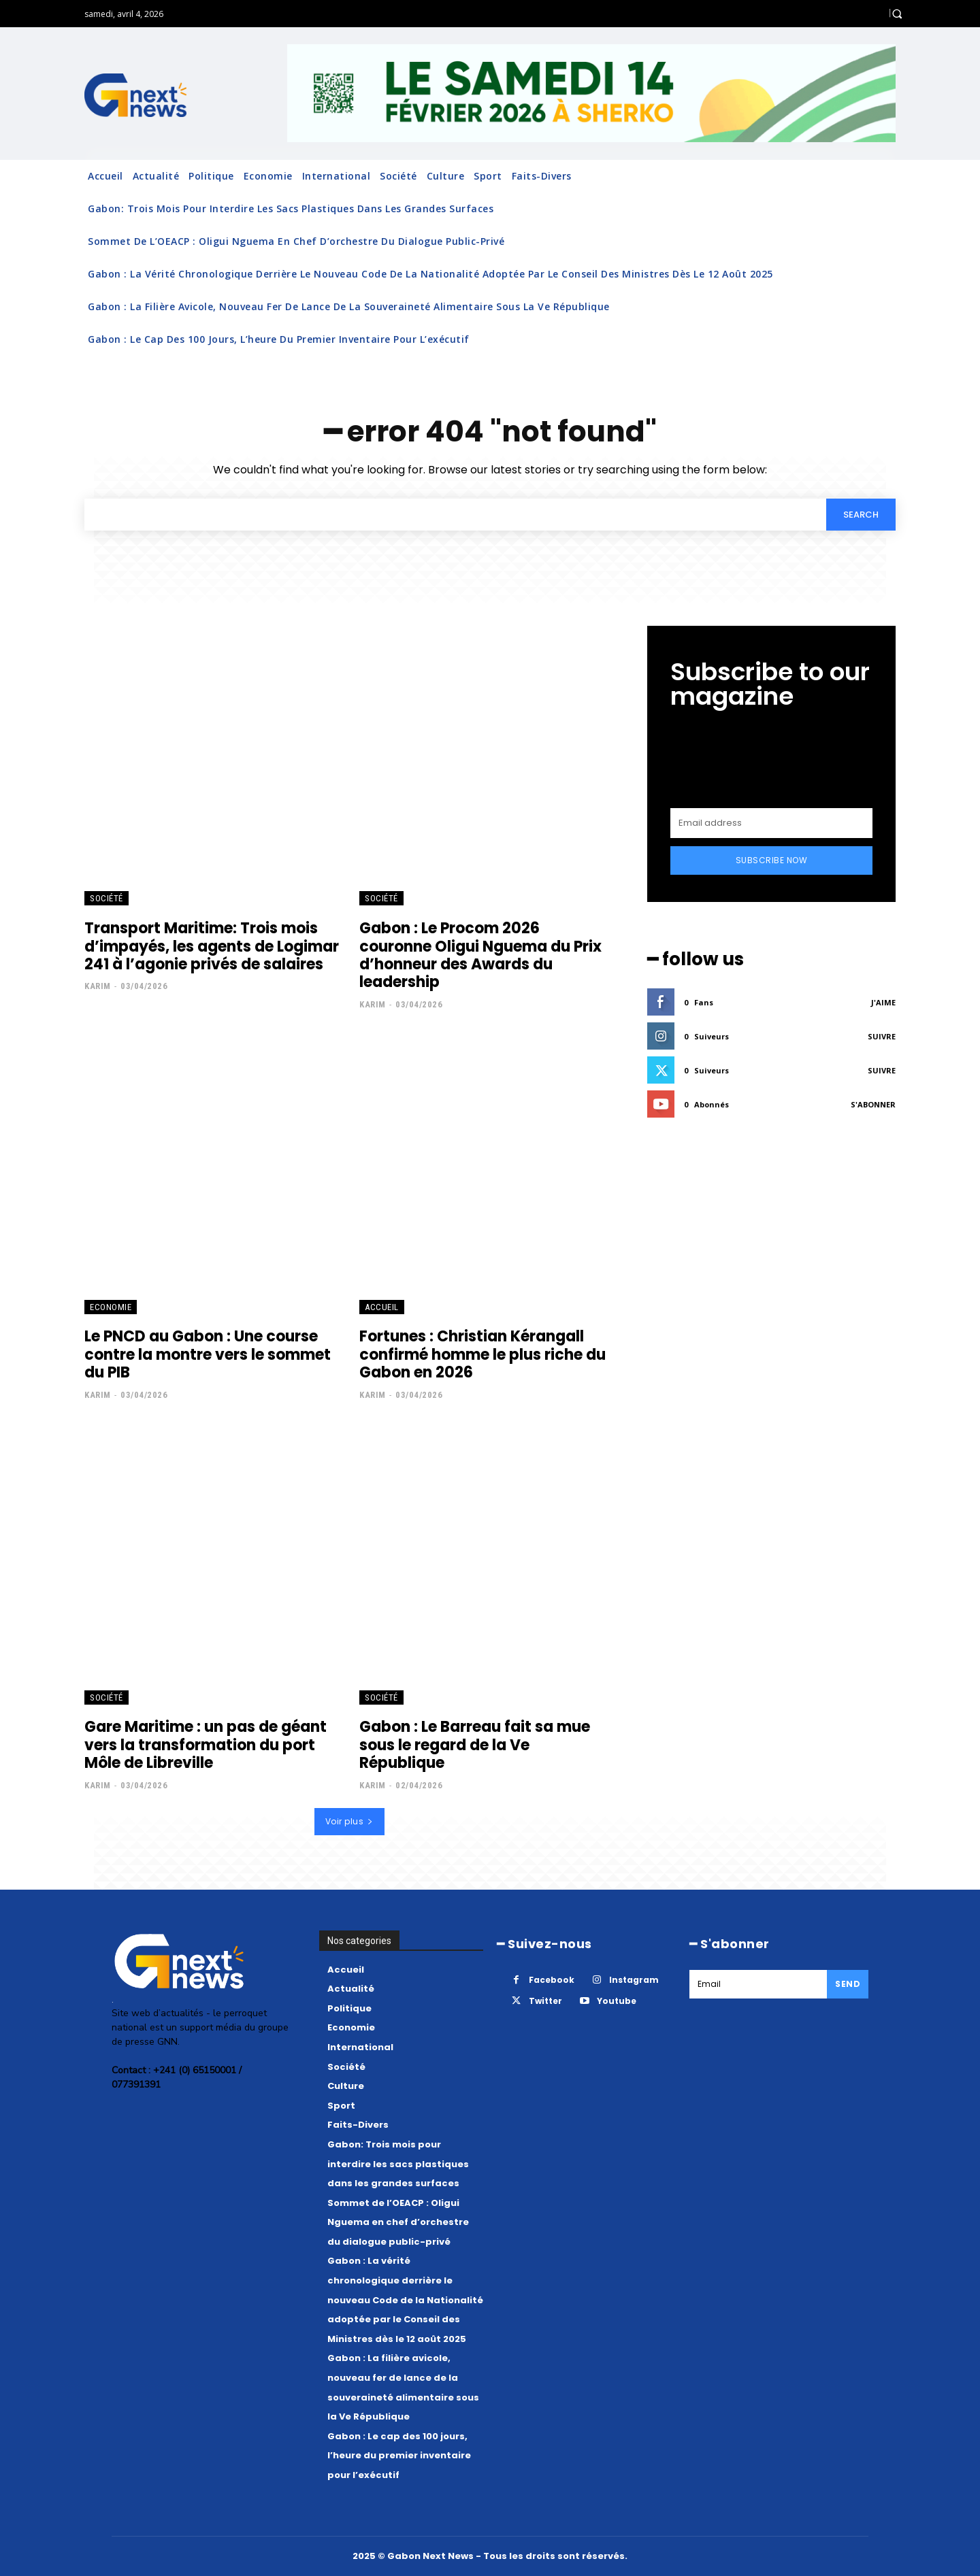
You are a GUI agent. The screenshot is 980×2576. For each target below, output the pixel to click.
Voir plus (349, 1821)
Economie (110, 1307)
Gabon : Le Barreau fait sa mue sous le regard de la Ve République (474, 1744)
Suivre (882, 1036)
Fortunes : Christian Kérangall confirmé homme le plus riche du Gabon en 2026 (482, 1354)
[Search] (861, 514)
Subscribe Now (772, 860)
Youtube (616, 2001)
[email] (771, 823)
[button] (897, 13)
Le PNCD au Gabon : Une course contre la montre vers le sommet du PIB (207, 1354)
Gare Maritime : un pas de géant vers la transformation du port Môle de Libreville (205, 1744)
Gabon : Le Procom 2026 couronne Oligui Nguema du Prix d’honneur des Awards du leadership (480, 955)
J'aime (883, 1002)
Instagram (634, 1980)
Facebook (551, 1980)
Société (106, 899)
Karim (97, 986)
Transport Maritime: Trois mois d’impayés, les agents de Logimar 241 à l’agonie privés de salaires (211, 946)
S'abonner (873, 1104)
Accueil (382, 1307)
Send (847, 1984)
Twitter (545, 2001)
